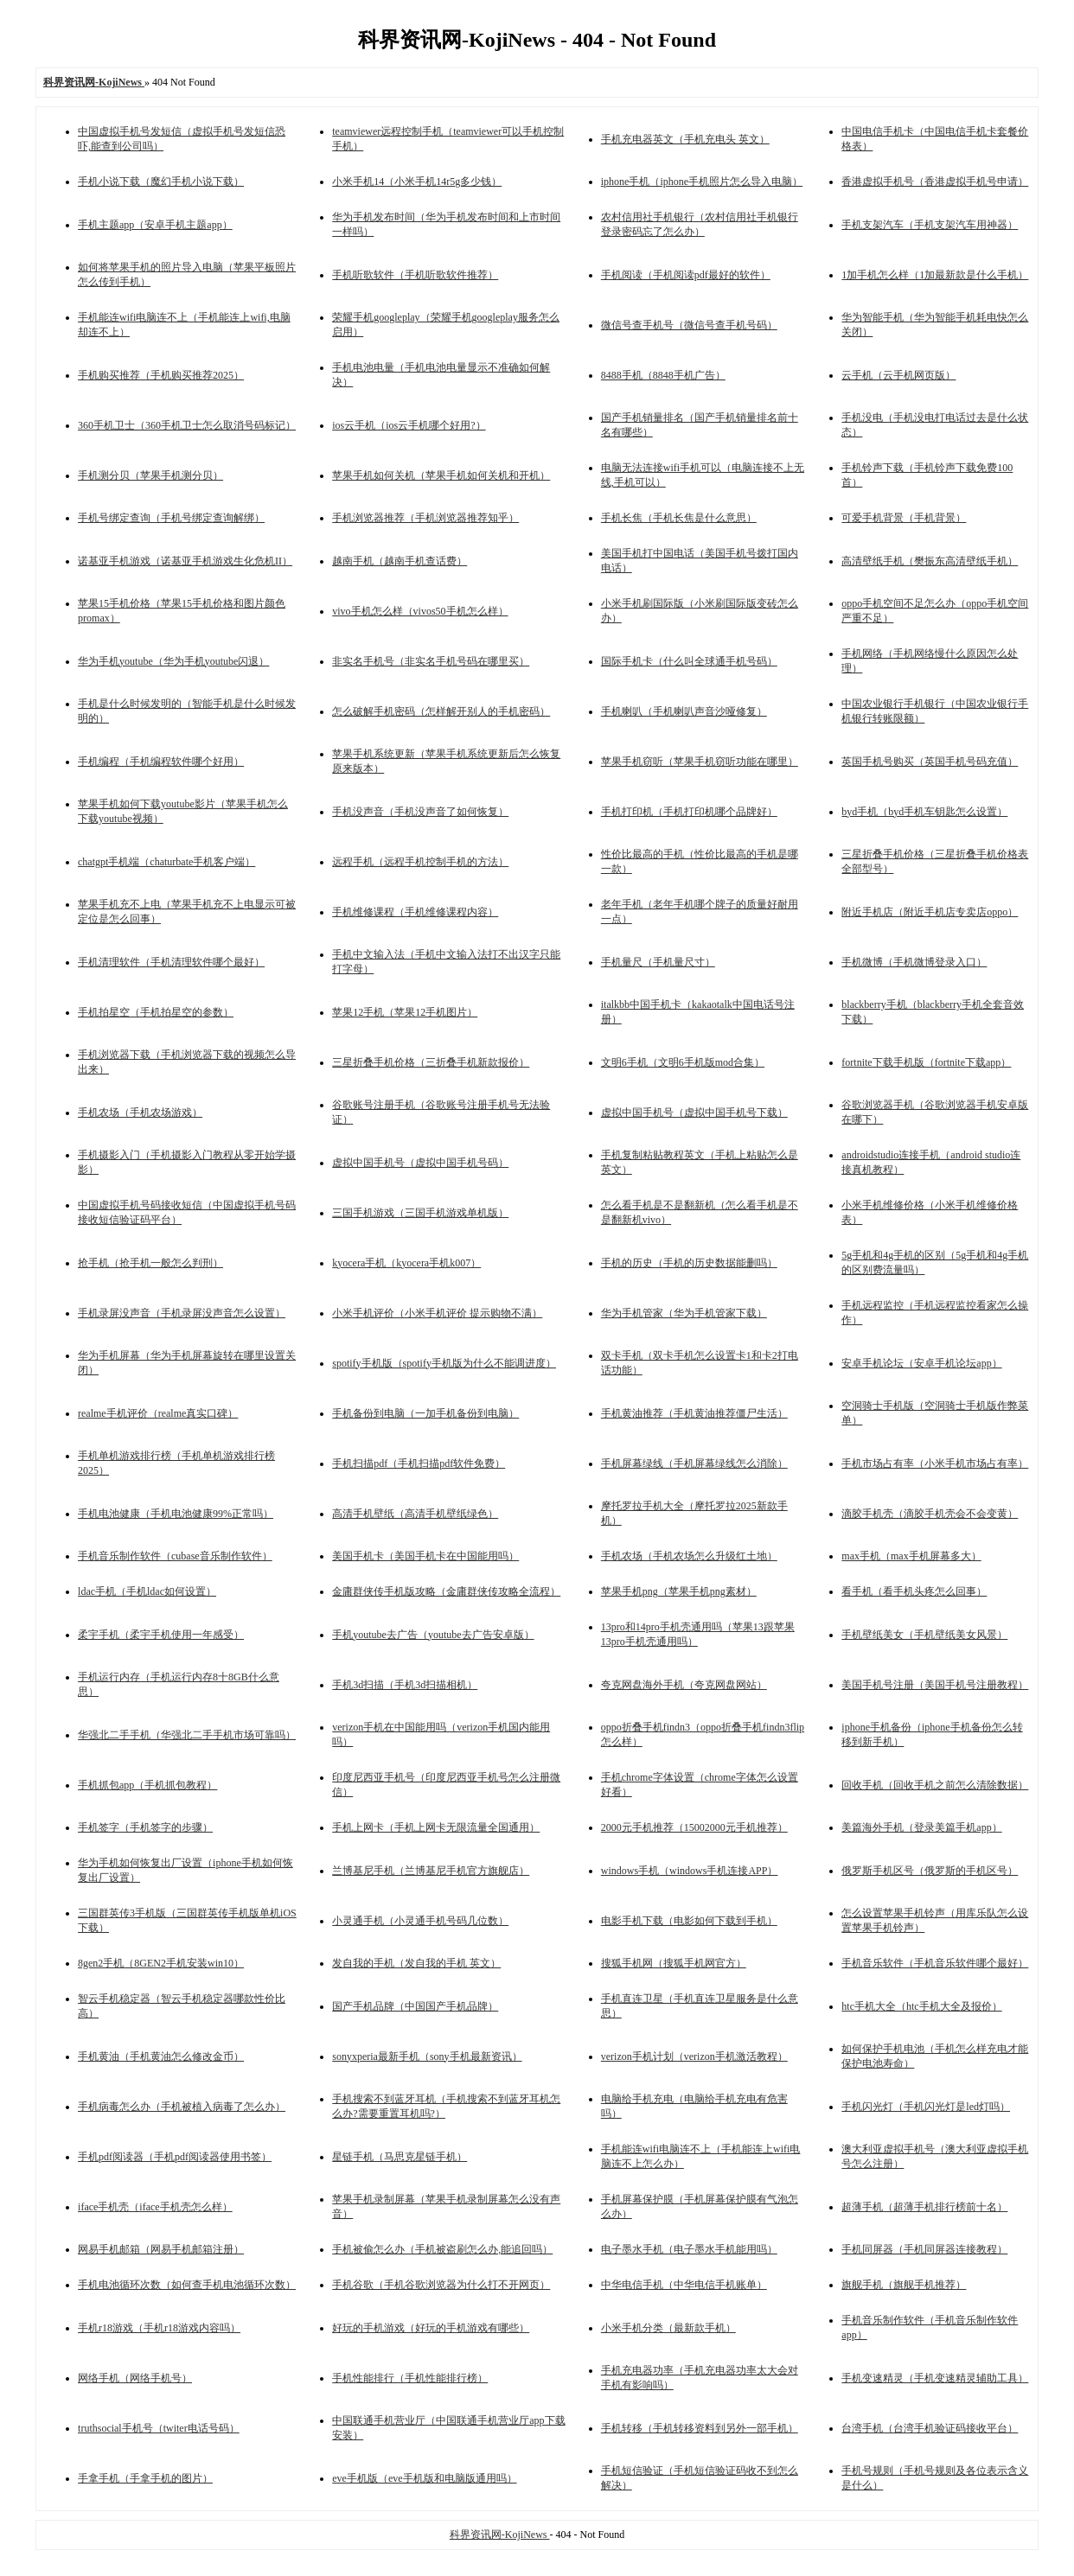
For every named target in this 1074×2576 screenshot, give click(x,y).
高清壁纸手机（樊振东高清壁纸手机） (929, 561)
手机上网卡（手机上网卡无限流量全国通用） (436, 1827)
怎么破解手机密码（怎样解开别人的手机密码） (441, 711)
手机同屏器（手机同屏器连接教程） (924, 2249)
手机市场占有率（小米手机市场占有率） (934, 1463)
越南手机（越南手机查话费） (399, 561)
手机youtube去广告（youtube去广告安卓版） (433, 1635)
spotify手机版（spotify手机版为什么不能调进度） (444, 1363)
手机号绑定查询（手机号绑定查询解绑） (171, 518)
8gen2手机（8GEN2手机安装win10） (161, 1963)
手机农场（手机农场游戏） (140, 1112)
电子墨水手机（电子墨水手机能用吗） (689, 2249)
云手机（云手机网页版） (898, 375)
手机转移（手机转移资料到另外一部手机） (699, 2428)
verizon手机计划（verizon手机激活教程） (694, 2056)
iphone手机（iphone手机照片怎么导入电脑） (701, 181)
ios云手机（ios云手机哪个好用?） (408, 425)
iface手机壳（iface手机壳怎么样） (155, 2207)
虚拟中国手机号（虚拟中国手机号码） (420, 1163)
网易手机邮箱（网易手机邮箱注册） (161, 2249)
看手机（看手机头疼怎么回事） (914, 1591)
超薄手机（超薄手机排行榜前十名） (924, 2207)
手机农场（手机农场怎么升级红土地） (689, 1556)
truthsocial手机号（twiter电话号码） (159, 2428)
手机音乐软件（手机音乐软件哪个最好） (934, 1963)
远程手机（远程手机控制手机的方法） (420, 862)
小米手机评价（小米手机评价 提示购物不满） (437, 1313)
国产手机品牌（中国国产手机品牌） (415, 2006)
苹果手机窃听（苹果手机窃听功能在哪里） (699, 762)
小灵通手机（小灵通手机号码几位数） (420, 1921)
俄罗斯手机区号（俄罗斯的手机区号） (929, 1871)
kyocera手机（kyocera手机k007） (406, 1263)
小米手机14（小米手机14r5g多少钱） (417, 181)
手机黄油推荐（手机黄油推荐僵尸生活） (694, 1413)
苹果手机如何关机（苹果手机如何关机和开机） (441, 475)
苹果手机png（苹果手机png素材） (679, 1591)
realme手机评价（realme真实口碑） (158, 1413)
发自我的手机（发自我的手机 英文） (416, 1963)
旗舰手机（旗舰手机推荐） (903, 2285)
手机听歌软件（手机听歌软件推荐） (415, 275)
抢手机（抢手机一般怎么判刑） (150, 1263)
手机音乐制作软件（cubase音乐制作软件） (175, 1556)
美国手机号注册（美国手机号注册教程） (934, 1685)
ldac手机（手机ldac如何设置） (147, 1591)
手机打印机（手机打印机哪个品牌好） (689, 812)
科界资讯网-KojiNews (500, 2534)
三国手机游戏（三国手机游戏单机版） (420, 1213)
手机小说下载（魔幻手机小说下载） (161, 181)
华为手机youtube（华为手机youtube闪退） (173, 661)
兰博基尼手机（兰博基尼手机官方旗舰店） (430, 1871)
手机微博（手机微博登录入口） (914, 962)
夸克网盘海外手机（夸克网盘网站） (684, 1685)
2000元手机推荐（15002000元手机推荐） (694, 1827)
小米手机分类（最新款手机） (668, 2328)
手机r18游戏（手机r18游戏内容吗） (159, 2328)
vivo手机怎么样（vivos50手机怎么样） (420, 611)
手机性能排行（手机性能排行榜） (410, 2378)
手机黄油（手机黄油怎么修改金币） (161, 2056)
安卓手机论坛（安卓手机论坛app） (921, 1363)
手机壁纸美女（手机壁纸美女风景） (924, 1635)
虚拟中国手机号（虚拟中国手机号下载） (694, 1112)
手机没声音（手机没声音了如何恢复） (420, 812)
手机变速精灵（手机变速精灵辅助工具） (934, 2378)
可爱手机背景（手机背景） (903, 518)
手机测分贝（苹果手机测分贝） (150, 475)
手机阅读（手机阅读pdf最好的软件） (685, 275)
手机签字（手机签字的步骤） (145, 1827)
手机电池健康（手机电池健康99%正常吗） (175, 1514)
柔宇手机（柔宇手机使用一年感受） (161, 1635)
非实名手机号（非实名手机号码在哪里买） (430, 661)
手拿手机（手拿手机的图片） (145, 2478)
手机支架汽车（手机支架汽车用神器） (929, 225)
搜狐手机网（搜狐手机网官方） (673, 1963)
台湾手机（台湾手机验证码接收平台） (929, 2428)
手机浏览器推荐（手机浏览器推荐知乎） (425, 518)
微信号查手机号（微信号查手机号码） (689, 325)
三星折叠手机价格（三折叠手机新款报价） (430, 1062)
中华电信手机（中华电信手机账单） (684, 2285)
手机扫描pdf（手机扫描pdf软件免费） (418, 1463)
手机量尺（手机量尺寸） (658, 962)
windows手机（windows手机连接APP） (689, 1871)
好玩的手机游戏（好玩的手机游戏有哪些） (430, 2328)
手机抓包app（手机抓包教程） (147, 1785)
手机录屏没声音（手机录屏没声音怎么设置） (181, 1313)
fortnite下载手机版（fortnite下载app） (926, 1062)
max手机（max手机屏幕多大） (911, 1556)
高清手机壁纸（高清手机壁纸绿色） (415, 1514)
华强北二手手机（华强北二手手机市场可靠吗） (187, 1735)
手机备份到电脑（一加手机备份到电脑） (425, 1413)
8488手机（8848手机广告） (663, 375)
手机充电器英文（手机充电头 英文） (685, 139)
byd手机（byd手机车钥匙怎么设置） (924, 812)
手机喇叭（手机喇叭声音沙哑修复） (684, 711)
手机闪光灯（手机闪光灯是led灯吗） (925, 2107)
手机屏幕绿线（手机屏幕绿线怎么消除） (694, 1463)
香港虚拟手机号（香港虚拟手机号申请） (934, 181)
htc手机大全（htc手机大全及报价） (921, 2006)
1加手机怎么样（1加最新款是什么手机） (934, 275)
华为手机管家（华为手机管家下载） (684, 1313)
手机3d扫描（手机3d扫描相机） (404, 1685)
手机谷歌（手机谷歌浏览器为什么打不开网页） (441, 2285)
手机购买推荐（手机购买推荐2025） (161, 375)
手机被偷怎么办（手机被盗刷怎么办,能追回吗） (442, 2249)
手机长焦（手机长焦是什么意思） (679, 518)
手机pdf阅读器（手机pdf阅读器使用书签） (175, 2157)
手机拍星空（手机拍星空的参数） (155, 1012)
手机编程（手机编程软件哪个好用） (161, 762)
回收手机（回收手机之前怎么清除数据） (934, 1785)
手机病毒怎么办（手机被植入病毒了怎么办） (181, 2107)
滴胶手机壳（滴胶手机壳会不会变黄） (929, 1514)
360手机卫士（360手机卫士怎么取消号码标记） (187, 425)
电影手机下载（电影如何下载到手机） (689, 1921)
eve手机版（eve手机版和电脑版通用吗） (424, 2478)
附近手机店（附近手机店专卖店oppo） (929, 912)
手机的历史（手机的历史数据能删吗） (689, 1263)
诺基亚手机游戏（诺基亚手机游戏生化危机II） (185, 561)
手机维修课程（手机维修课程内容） (415, 912)
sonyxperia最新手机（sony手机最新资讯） (426, 2056)
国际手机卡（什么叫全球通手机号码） (689, 661)
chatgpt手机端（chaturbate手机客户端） (166, 862)
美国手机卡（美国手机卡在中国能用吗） (425, 1556)
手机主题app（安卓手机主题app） (155, 225)
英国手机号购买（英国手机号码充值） (929, 762)
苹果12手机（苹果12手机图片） (404, 1012)
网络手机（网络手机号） (135, 2378)
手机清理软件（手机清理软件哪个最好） (171, 962)
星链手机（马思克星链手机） (399, 2157)
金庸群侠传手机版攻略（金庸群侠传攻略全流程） (446, 1591)
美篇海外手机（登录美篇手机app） (921, 1827)
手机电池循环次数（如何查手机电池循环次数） (187, 2285)
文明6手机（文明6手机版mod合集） (682, 1062)
